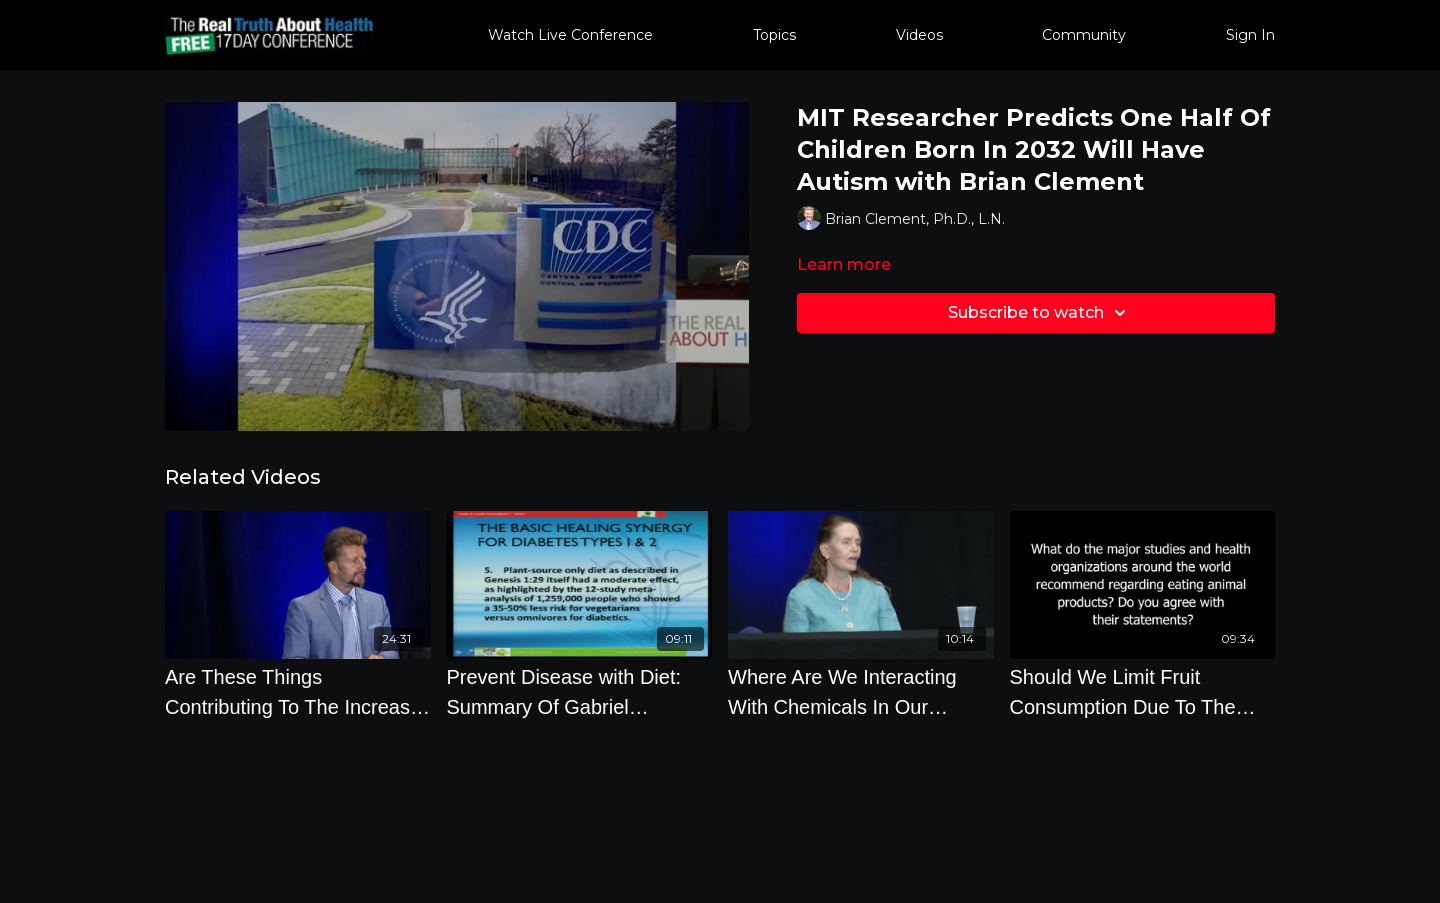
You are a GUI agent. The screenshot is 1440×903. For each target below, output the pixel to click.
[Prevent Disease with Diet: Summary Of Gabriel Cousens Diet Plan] (580, 692)
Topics (774, 35)
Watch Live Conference (570, 35)
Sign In (1250, 35)
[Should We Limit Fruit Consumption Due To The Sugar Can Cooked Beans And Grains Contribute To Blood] (1143, 692)
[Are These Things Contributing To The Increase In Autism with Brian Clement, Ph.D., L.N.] (298, 692)
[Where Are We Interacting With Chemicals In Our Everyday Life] (861, 692)
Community (1084, 35)
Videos (919, 35)
